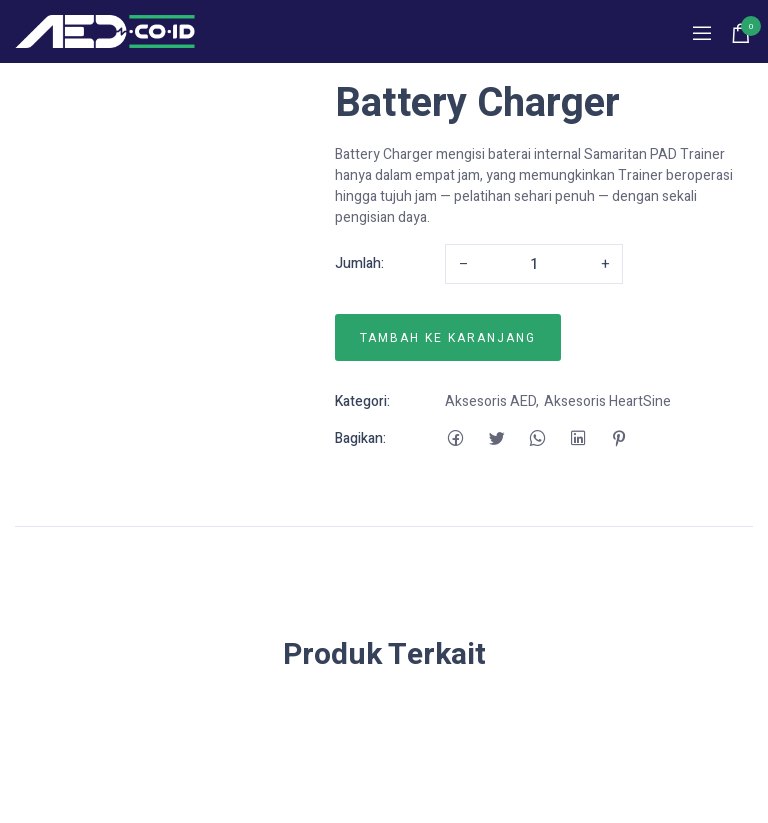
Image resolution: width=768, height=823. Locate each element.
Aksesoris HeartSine (607, 401)
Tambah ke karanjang (448, 338)
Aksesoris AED (491, 401)
